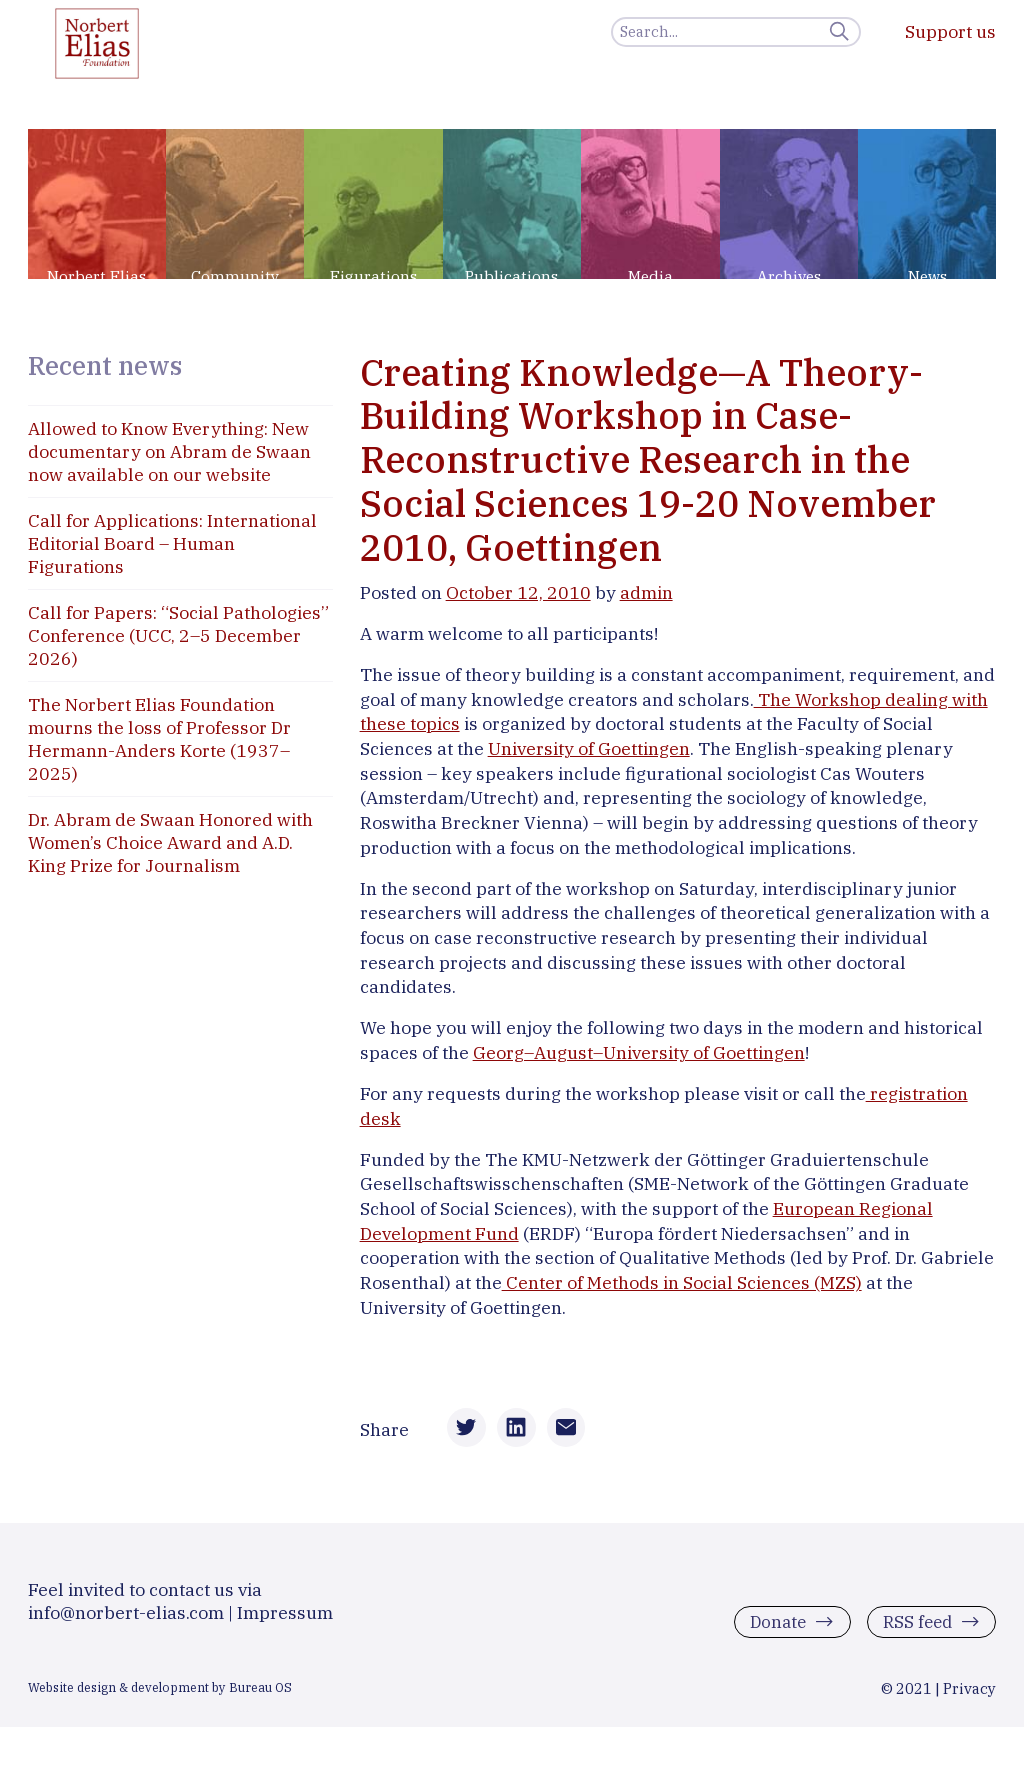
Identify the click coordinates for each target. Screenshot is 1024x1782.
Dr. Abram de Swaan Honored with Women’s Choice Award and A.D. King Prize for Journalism (170, 842)
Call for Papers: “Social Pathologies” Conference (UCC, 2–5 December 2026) (178, 635)
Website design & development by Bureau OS (160, 1699)
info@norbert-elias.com (126, 1624)
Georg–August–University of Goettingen (639, 1052)
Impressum (285, 1624)
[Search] (736, 32)
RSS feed (914, 1633)
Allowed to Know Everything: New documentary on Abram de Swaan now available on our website (169, 451)
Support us (950, 31)
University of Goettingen (589, 748)
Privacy (969, 1700)
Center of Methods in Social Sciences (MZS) (682, 1282)
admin (646, 592)
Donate (771, 1633)
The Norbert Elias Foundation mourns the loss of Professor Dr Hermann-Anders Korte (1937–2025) (159, 739)
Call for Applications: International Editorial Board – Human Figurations (172, 543)
